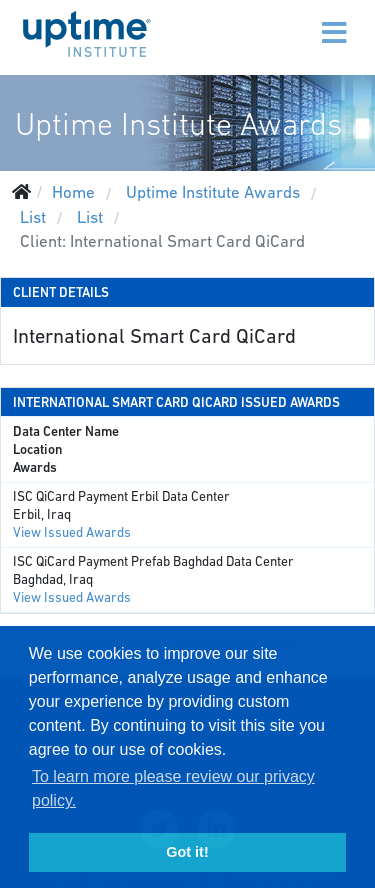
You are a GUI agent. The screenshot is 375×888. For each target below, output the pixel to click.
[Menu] (292, 20)
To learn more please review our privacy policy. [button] (173, 788)
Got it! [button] (187, 852)
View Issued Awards (72, 532)
